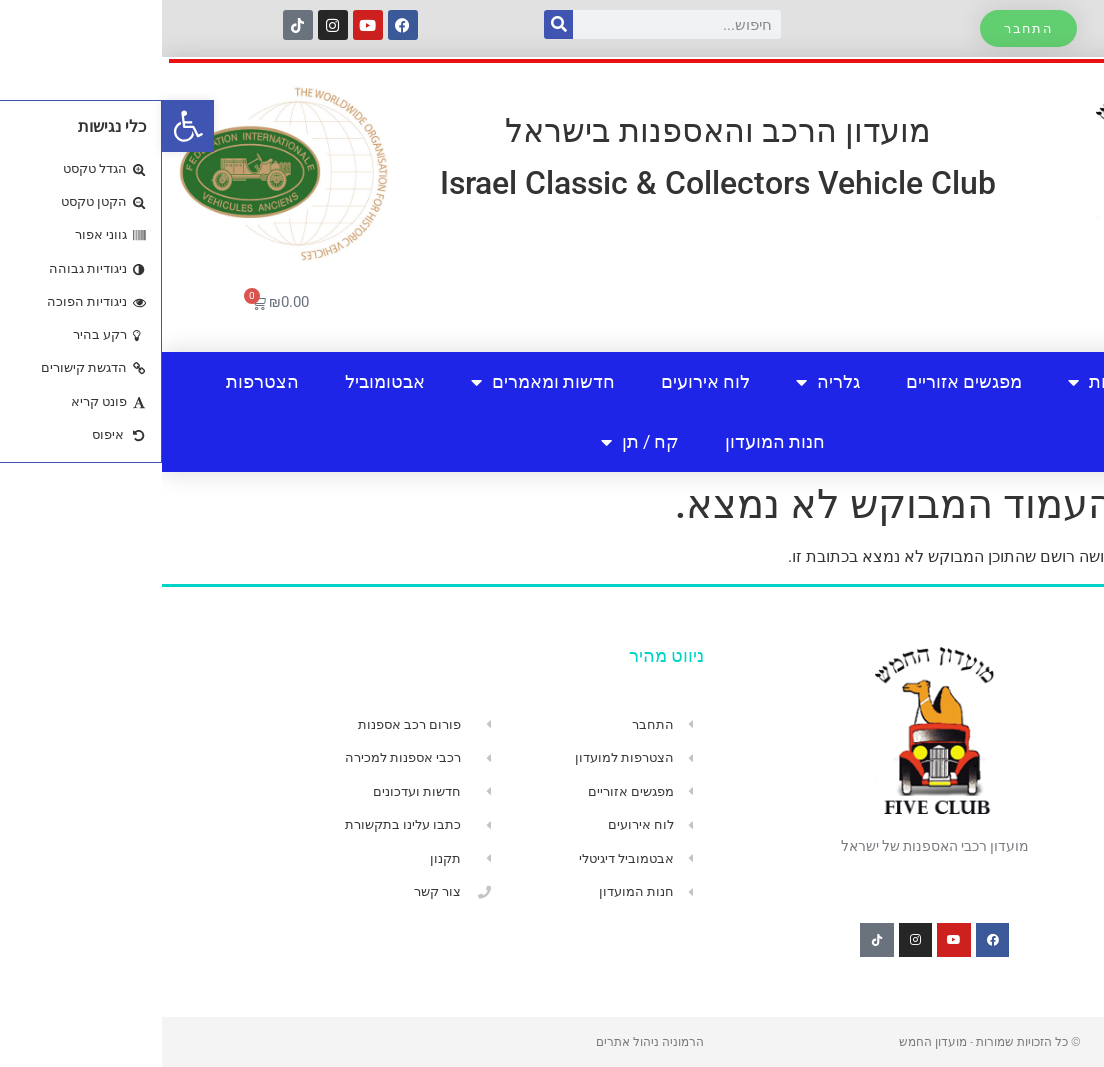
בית (1030, 381)
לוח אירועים (543, 381)
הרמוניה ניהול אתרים (488, 1042)
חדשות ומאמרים (381, 382)
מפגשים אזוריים (802, 381)
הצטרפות (100, 381)
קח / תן (478, 442)
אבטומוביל (223, 381)
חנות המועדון (613, 441)
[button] (26, 126)
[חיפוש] (396, 24)
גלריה (666, 382)
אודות (938, 382)
